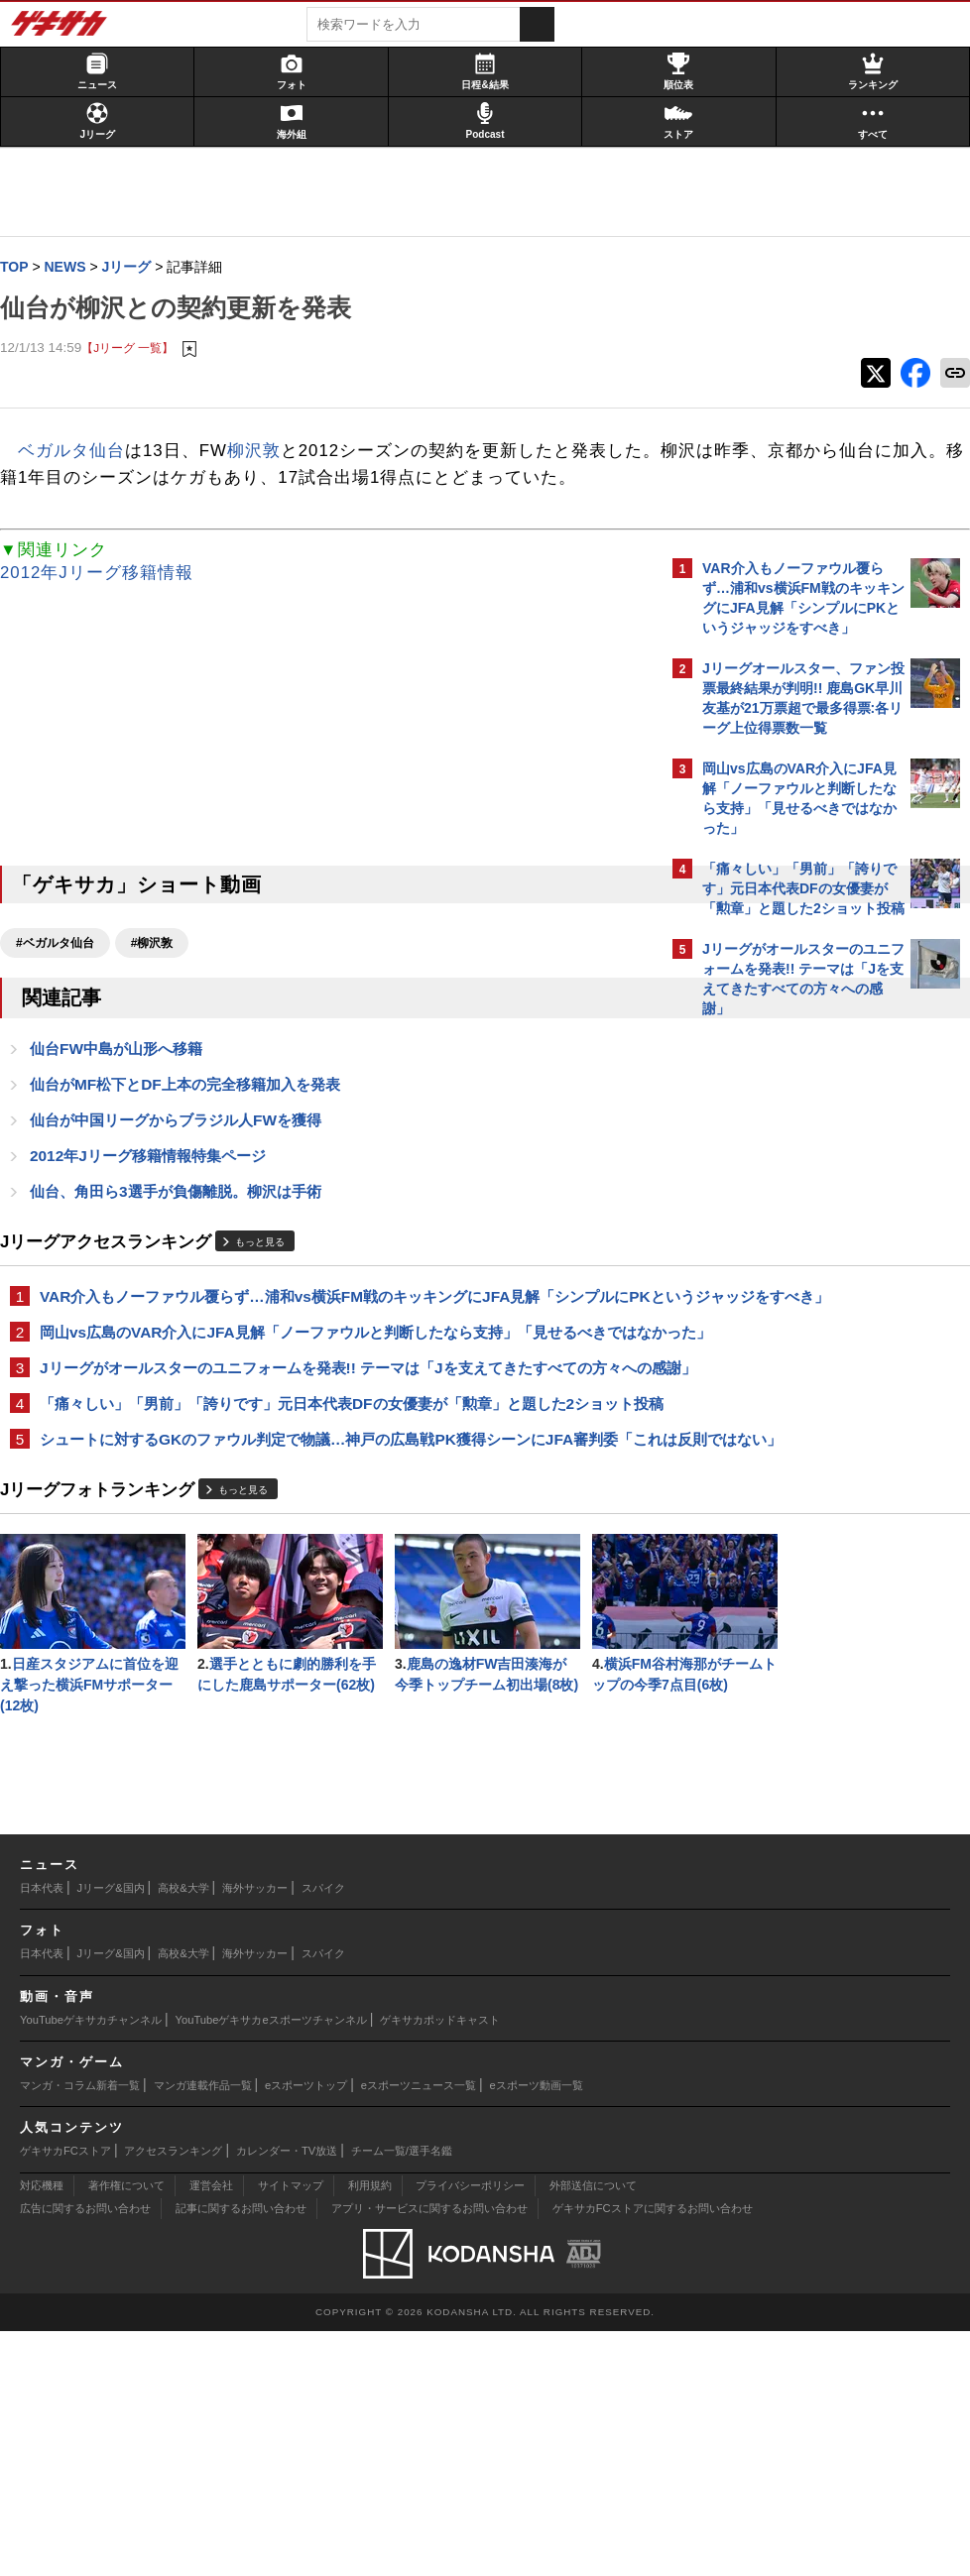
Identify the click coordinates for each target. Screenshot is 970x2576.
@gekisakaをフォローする (782, 1328)
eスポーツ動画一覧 (536, 2330)
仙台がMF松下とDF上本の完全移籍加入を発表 (195, 1115)
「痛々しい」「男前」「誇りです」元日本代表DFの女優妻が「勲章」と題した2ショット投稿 (332, 1517)
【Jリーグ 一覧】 (137, 348)
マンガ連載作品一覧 (203, 2330)
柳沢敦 (264, 452)
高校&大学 (183, 2133)
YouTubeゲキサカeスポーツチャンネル (271, 2265)
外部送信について (593, 2430)
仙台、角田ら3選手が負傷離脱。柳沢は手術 (185, 1225)
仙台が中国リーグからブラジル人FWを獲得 (185, 1151)
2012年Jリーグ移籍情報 (106, 601)
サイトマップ (290, 2430)
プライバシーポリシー (470, 2430)
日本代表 (41, 2133)
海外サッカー (255, 2133)
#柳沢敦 (162, 972)
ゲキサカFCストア (65, 2395)
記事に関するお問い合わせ (241, 2453)
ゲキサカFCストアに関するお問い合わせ (652, 2453)
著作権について (126, 2430)
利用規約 (370, 2430)
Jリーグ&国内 (111, 2133)
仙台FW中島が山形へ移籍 (126, 1078)
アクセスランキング (173, 2395)
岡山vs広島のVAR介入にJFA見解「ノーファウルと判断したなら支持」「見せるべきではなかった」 (333, 1400)
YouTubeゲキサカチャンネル (91, 2265)
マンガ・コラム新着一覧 (80, 2330)
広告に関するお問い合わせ (85, 2453)
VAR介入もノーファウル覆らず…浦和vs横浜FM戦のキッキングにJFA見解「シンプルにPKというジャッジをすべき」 (329, 1342)
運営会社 (211, 2430)
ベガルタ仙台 (81, 452)
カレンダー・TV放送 (286, 2395)
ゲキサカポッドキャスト (440, 2265)
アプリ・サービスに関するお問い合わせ (429, 2453)
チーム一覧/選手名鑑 (401, 2395)
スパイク (323, 2133)
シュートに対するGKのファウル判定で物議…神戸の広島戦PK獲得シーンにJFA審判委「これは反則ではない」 (331, 1576)
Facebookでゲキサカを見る (785, 1368)
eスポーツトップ (306, 2330)
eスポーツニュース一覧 (418, 2330)
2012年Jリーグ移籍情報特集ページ (158, 1188)
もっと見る (270, 1276)
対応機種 (41, 2430)
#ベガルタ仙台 (65, 972)
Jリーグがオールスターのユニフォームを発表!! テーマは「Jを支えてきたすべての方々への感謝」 (326, 1459)
